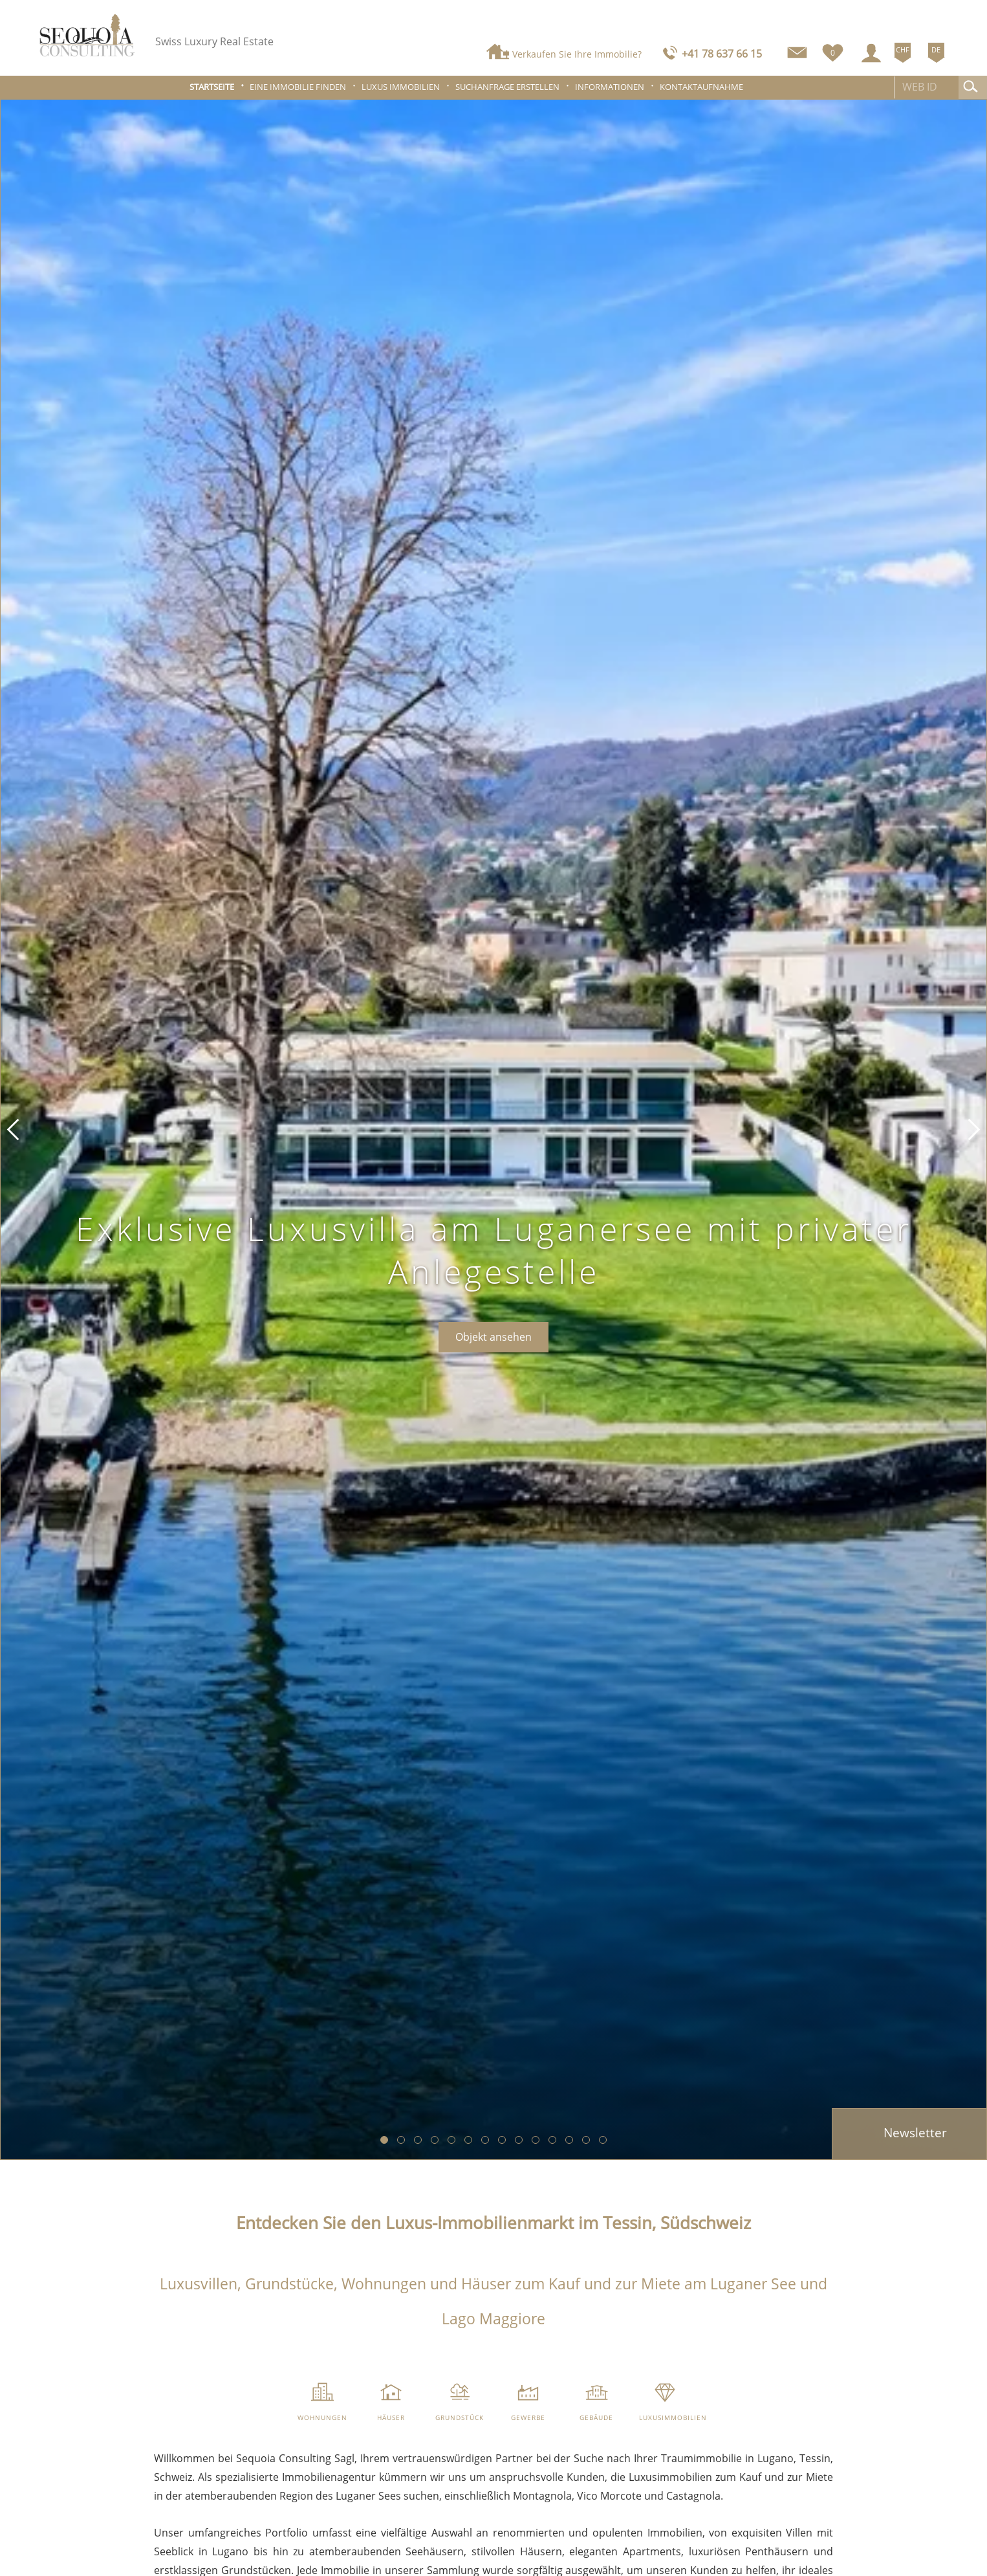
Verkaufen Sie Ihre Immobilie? (577, 54)
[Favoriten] (832, 50)
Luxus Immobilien (401, 87)
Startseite (212, 87)
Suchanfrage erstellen (507, 87)
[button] (13, 1129)
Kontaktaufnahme (701, 87)
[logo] (87, 35)
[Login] (871, 53)
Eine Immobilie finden (298, 87)
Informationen (609, 87)
